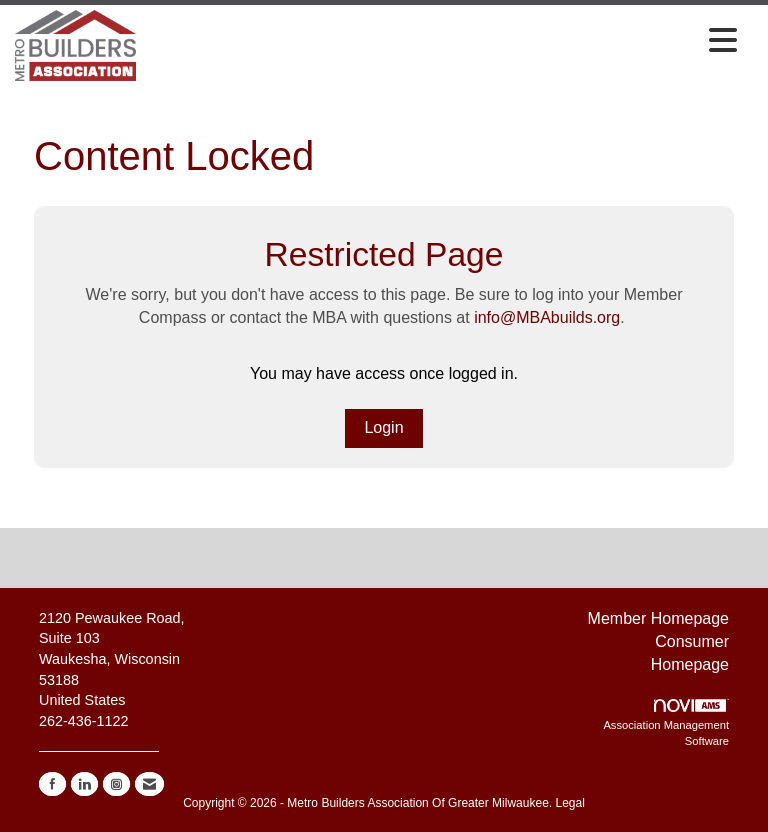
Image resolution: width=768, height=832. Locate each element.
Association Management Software (666, 723)
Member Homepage (658, 618)
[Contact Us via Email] (149, 784)
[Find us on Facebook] (52, 784)
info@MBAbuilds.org (547, 317)
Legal (569, 803)
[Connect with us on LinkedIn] (84, 784)
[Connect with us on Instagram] (116, 784)
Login (383, 427)
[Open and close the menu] (442, 42)
